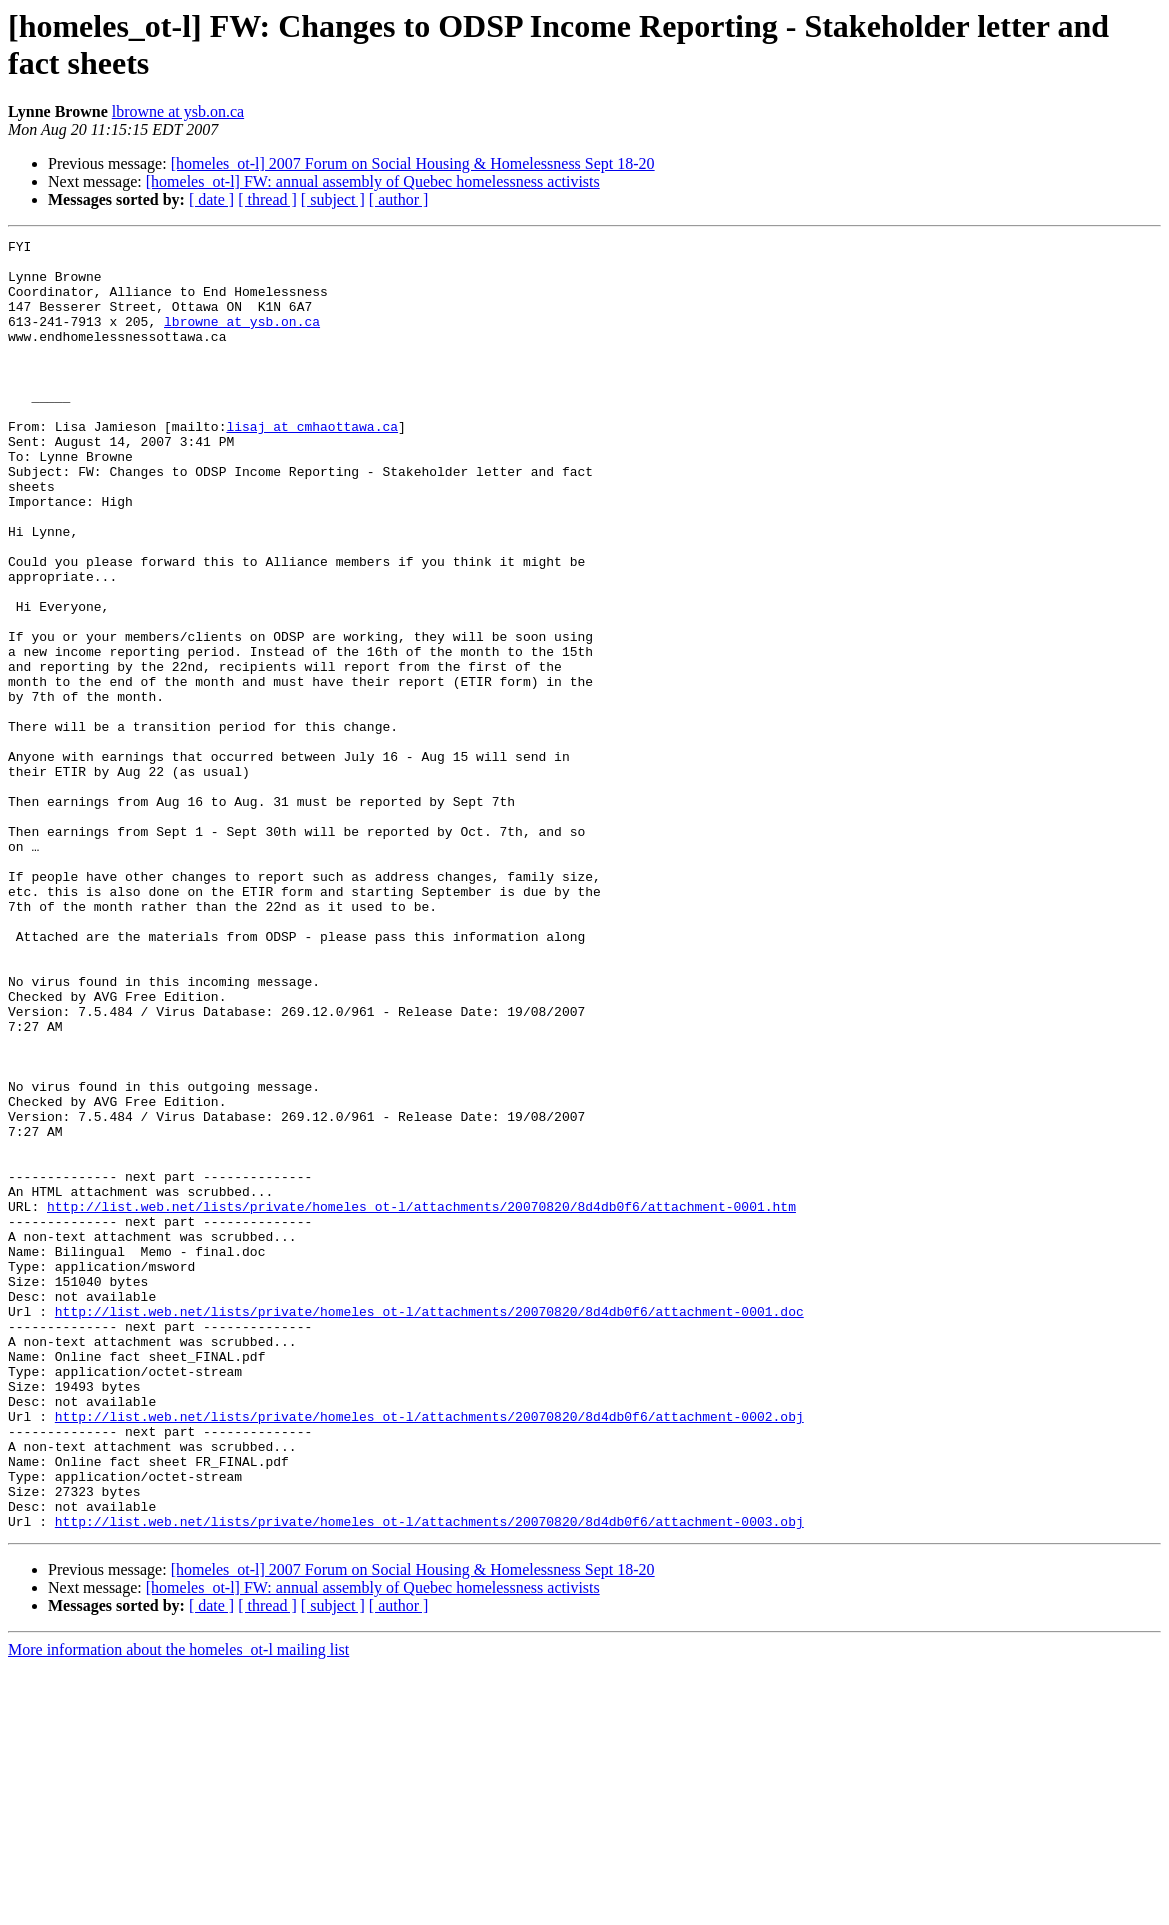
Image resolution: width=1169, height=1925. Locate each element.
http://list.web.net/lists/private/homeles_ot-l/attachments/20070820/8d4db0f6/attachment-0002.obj (429, 1653)
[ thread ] (267, 199)
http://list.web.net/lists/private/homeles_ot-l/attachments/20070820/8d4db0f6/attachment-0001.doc (429, 1527)
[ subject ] (333, 199)
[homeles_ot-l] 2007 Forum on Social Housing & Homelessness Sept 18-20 (413, 163)
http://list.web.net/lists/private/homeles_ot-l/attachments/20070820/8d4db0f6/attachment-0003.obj (429, 1779)
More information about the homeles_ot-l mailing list (178, 1907)
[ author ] (399, 199)
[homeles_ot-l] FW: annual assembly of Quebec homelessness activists (373, 181)
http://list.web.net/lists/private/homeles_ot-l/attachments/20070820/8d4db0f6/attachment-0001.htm (421, 1401)
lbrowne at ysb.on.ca (178, 111)
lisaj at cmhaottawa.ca (312, 465)
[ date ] (211, 199)
